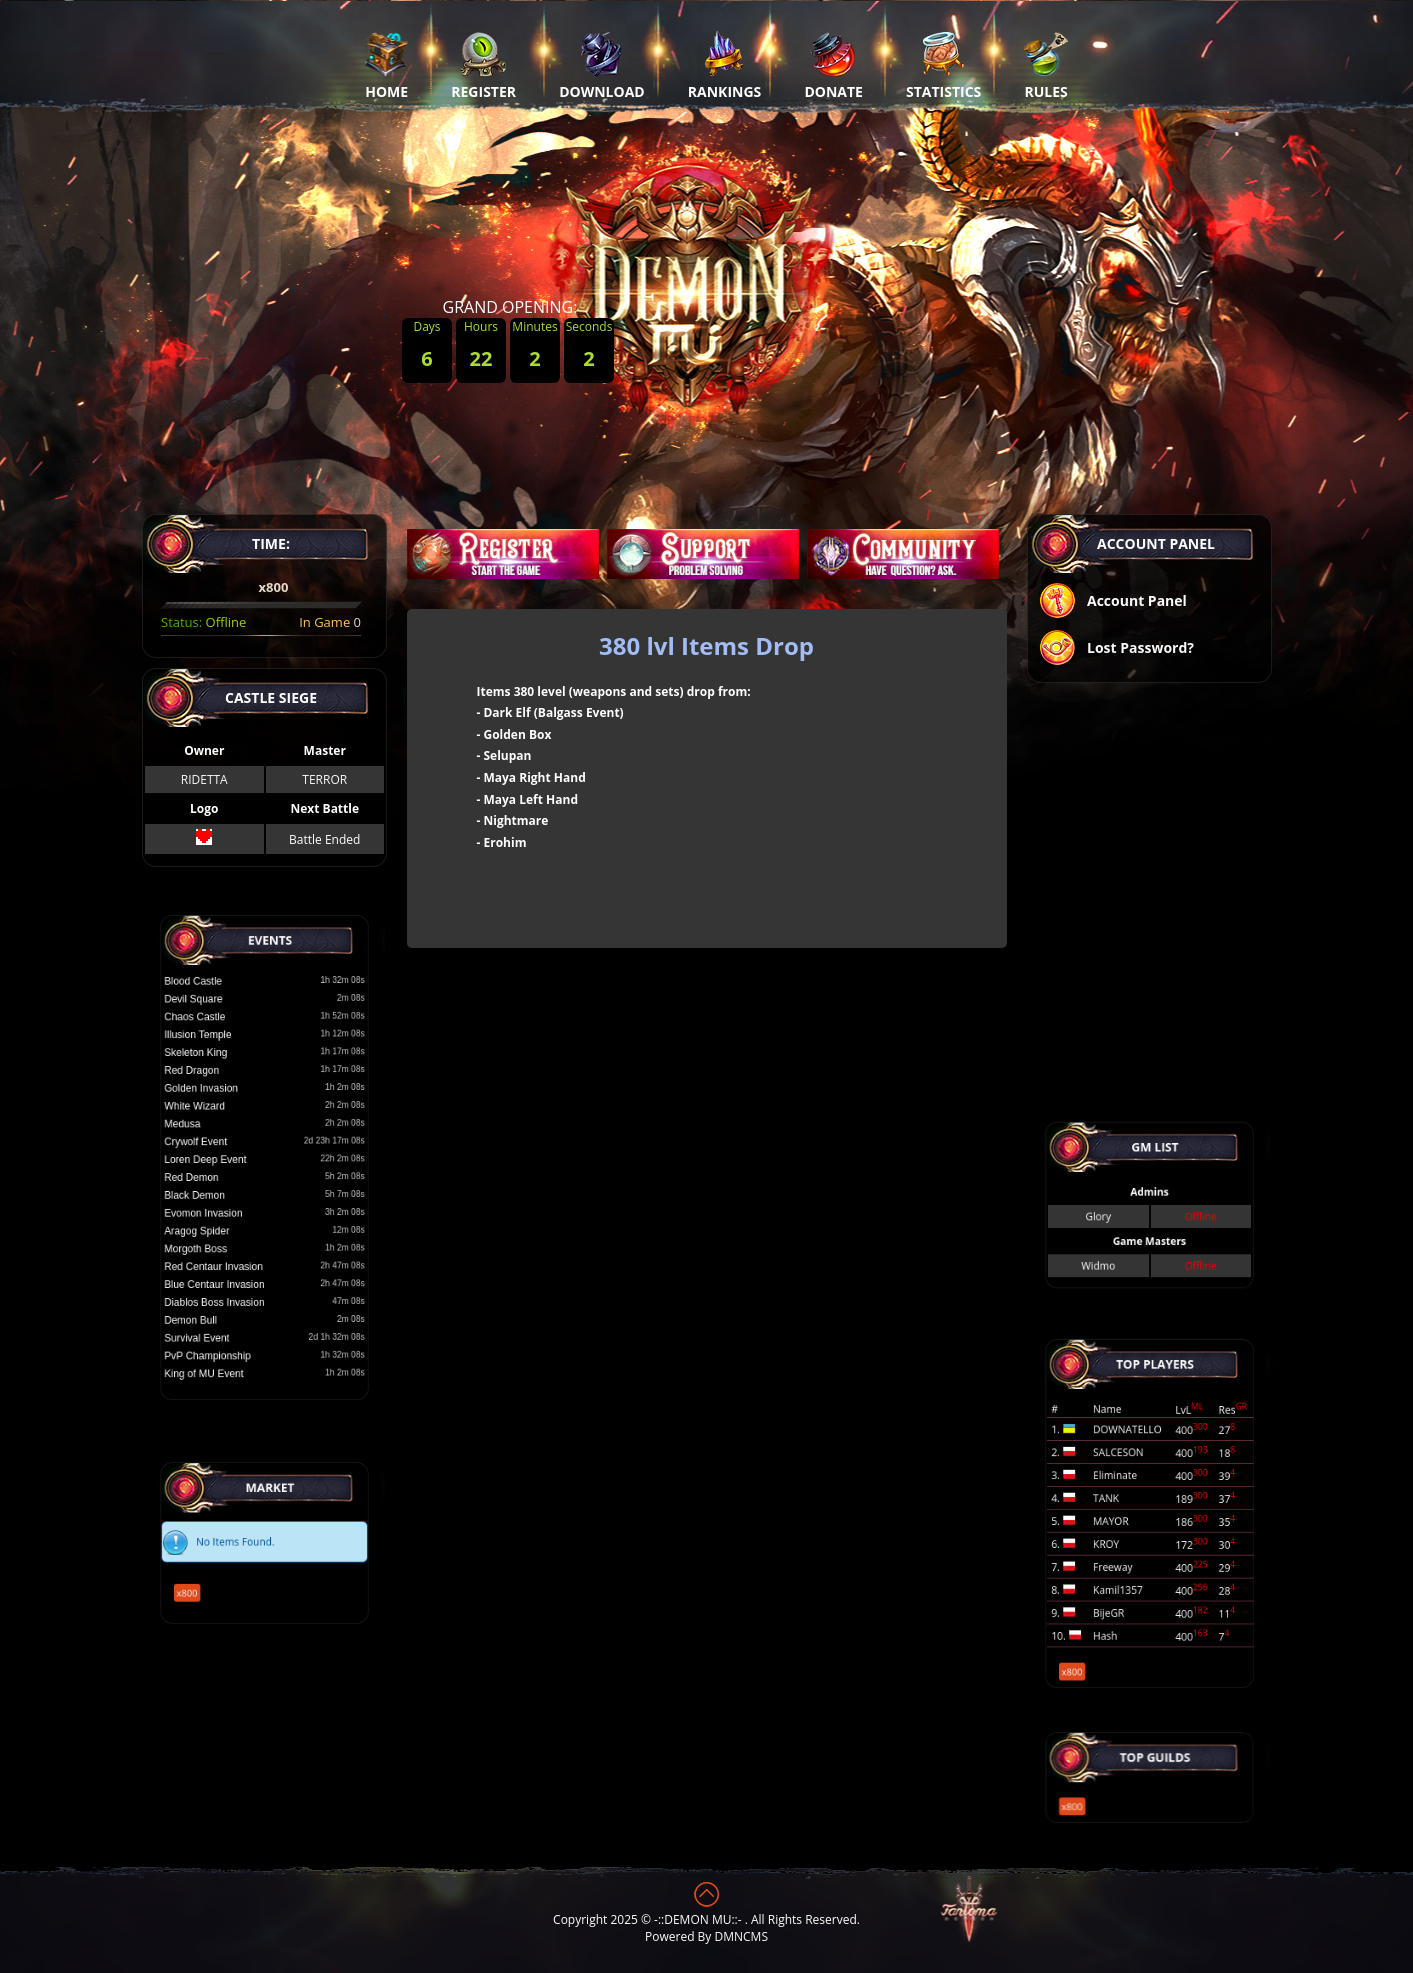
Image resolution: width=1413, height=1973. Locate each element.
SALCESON (1126, 1467)
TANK (1116, 1501)
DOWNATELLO (1132, 1450)
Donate (833, 65)
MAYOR (1120, 1519)
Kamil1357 (1125, 1570)
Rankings (724, 65)
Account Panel (1112, 602)
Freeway (1122, 1553)
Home (386, 65)
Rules (1045, 65)
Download (602, 65)
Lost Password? (1116, 649)
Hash (1116, 1604)
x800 (206, 1580)
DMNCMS (741, 1936)
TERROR (324, 779)
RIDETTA (203, 779)
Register (483, 65)
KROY (1117, 1536)
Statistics (943, 65)
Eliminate (1123, 1484)
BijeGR (1118, 1587)
